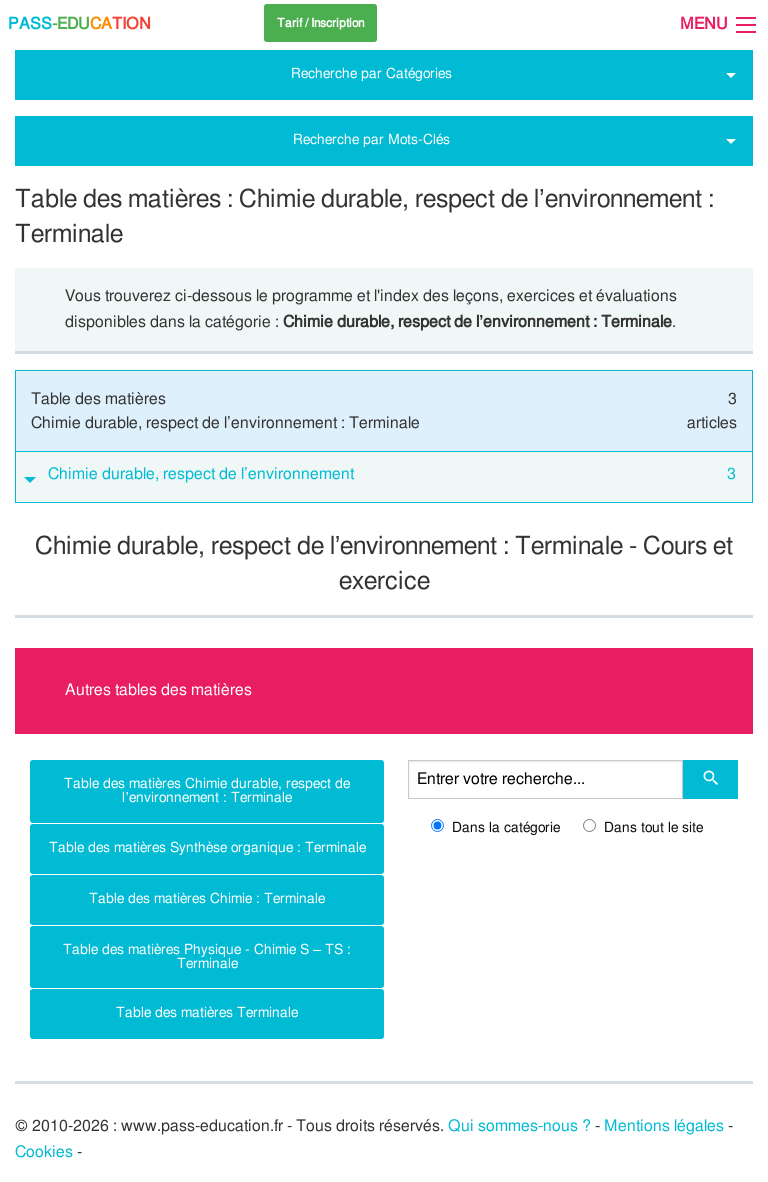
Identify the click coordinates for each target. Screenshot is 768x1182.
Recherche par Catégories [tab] (371, 73)
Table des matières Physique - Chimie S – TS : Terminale (207, 956)
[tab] (384, 477)
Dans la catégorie (495, 828)
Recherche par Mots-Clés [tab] (371, 139)
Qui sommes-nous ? (519, 1126)
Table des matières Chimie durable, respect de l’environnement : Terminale (207, 790)
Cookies (44, 1152)
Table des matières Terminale (207, 1012)
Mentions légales (664, 1126)
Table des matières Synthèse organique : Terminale (207, 847)
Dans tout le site (643, 828)
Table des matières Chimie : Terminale (207, 898)
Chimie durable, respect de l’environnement (392, 475)
